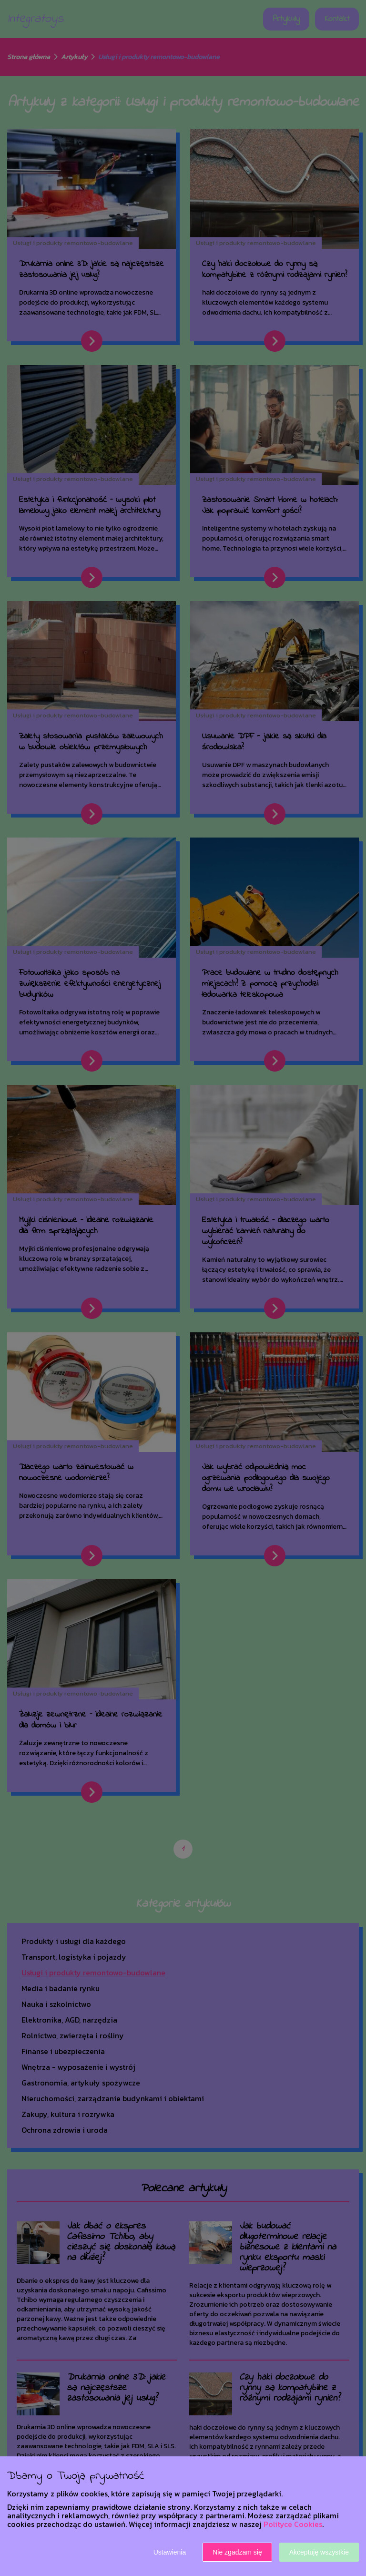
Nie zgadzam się (237, 2552)
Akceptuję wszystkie (319, 2552)
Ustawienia (169, 2552)
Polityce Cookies (293, 2524)
